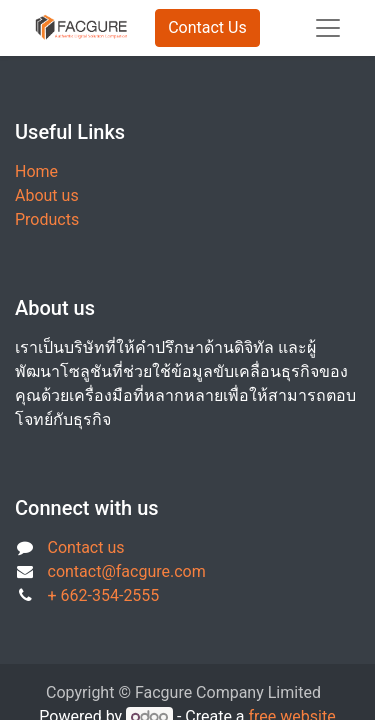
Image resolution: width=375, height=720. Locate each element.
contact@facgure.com (127, 571)
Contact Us (207, 27)
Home (36, 171)
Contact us (86, 547)
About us (47, 195)
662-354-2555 (110, 595)
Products (47, 219)
